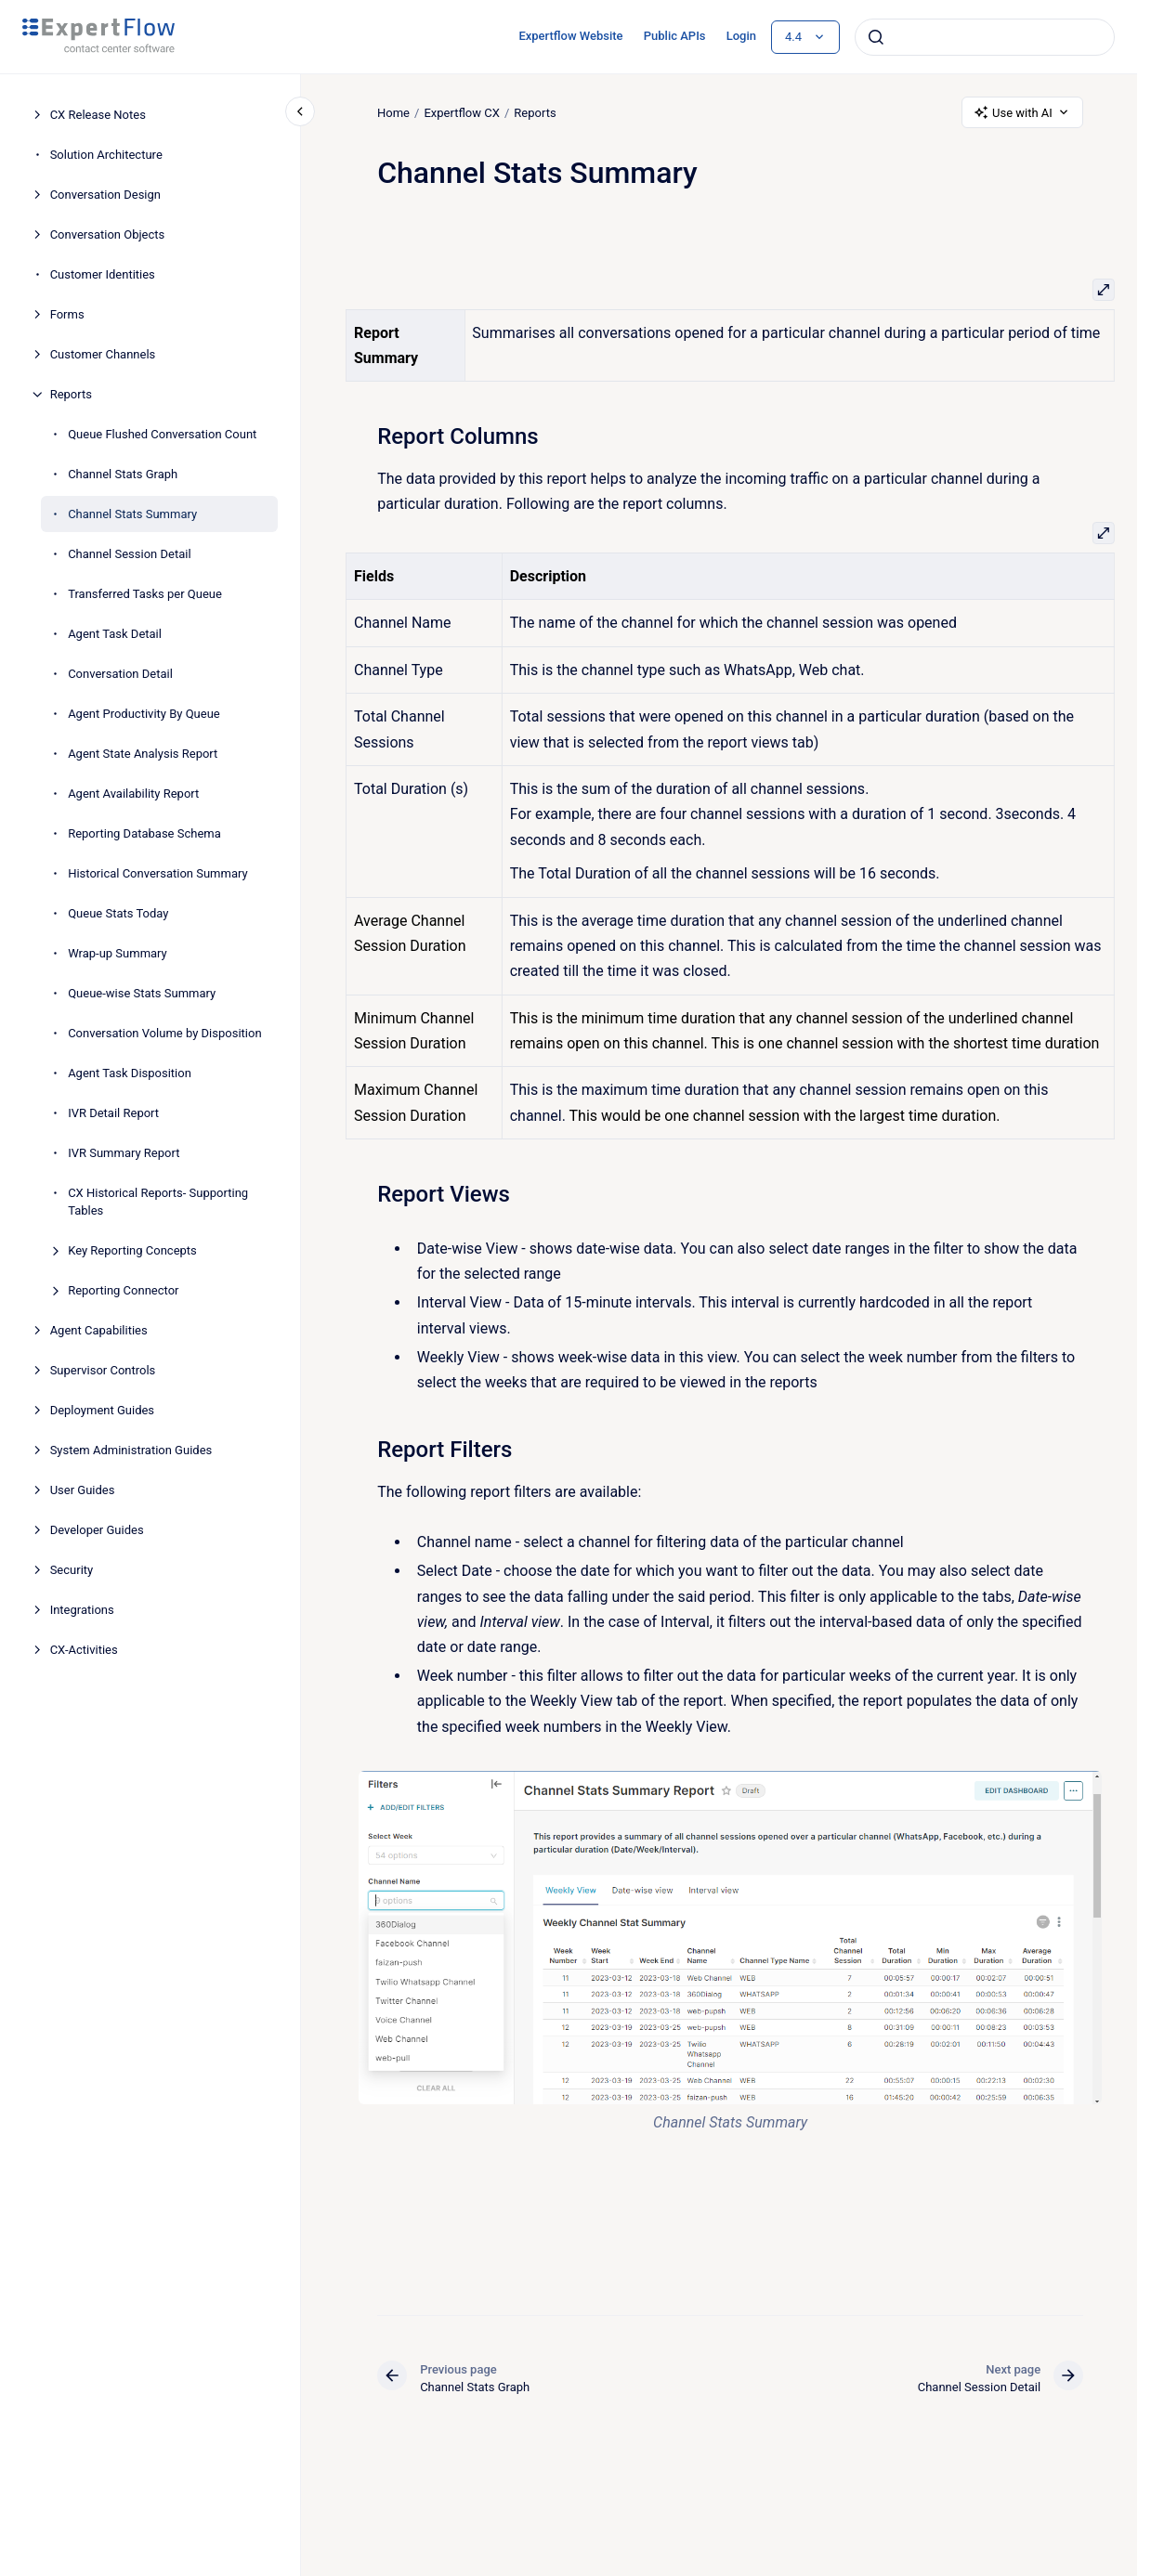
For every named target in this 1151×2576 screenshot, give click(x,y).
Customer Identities (102, 274)
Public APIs (675, 36)
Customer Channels (103, 354)
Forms (67, 314)
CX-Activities (84, 1650)
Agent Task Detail (115, 634)
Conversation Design (105, 195)
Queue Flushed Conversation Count (162, 434)
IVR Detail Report (113, 1113)
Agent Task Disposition (129, 1073)
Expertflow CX (461, 112)
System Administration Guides (131, 1450)
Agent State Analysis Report (142, 754)
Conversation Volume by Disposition (164, 1033)
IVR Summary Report (123, 1153)
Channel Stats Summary (132, 514)
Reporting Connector (123, 1290)
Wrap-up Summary (117, 953)
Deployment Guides (102, 1410)
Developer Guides (97, 1530)
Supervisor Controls (103, 1370)
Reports (71, 394)
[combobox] (985, 37)
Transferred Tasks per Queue (145, 594)
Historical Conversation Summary (158, 873)
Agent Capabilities (99, 1330)
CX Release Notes (98, 115)
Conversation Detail (120, 674)
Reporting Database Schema (144, 833)
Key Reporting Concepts (132, 1250)
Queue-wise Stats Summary (142, 993)
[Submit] (876, 37)
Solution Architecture (106, 155)
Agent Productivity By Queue (144, 714)
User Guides (82, 1490)
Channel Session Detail (129, 554)
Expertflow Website (570, 36)
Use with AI (1022, 112)
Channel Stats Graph (122, 474)
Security (72, 1570)
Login (741, 36)
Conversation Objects (107, 234)
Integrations (82, 1610)
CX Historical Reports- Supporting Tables (158, 1202)
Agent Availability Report (133, 793)
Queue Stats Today (118, 913)
